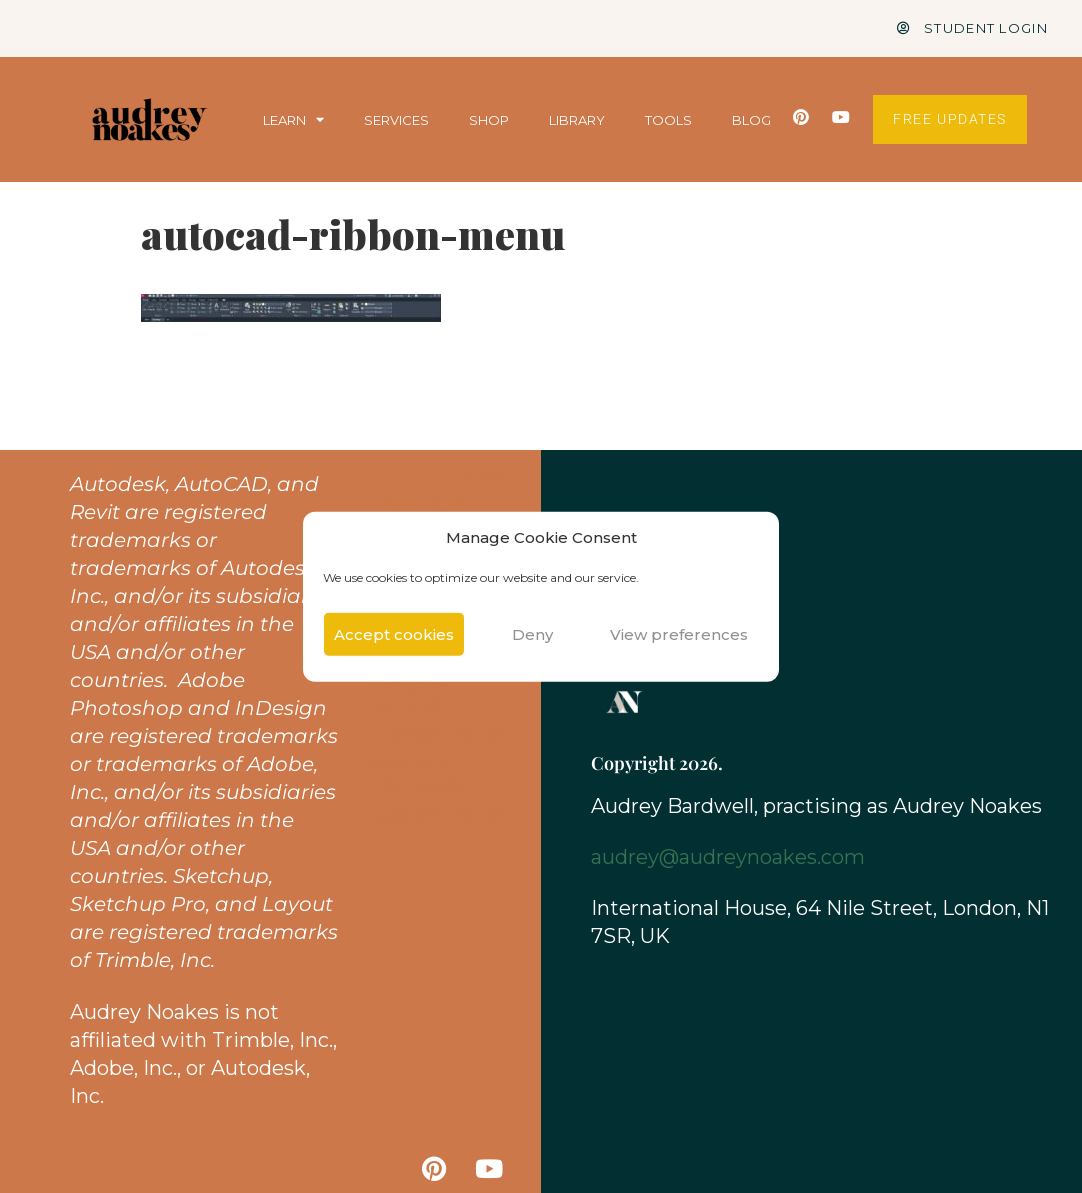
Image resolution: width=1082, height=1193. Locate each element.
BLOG (751, 120)
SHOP (489, 120)
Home (483, 475)
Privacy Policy (443, 735)
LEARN (293, 120)
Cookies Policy (440, 815)
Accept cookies (394, 633)
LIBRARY (577, 120)
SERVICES (396, 120)
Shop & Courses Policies (407, 685)
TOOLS (668, 120)
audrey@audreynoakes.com (728, 857)
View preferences (679, 633)
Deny (532, 633)
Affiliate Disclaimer (418, 775)
